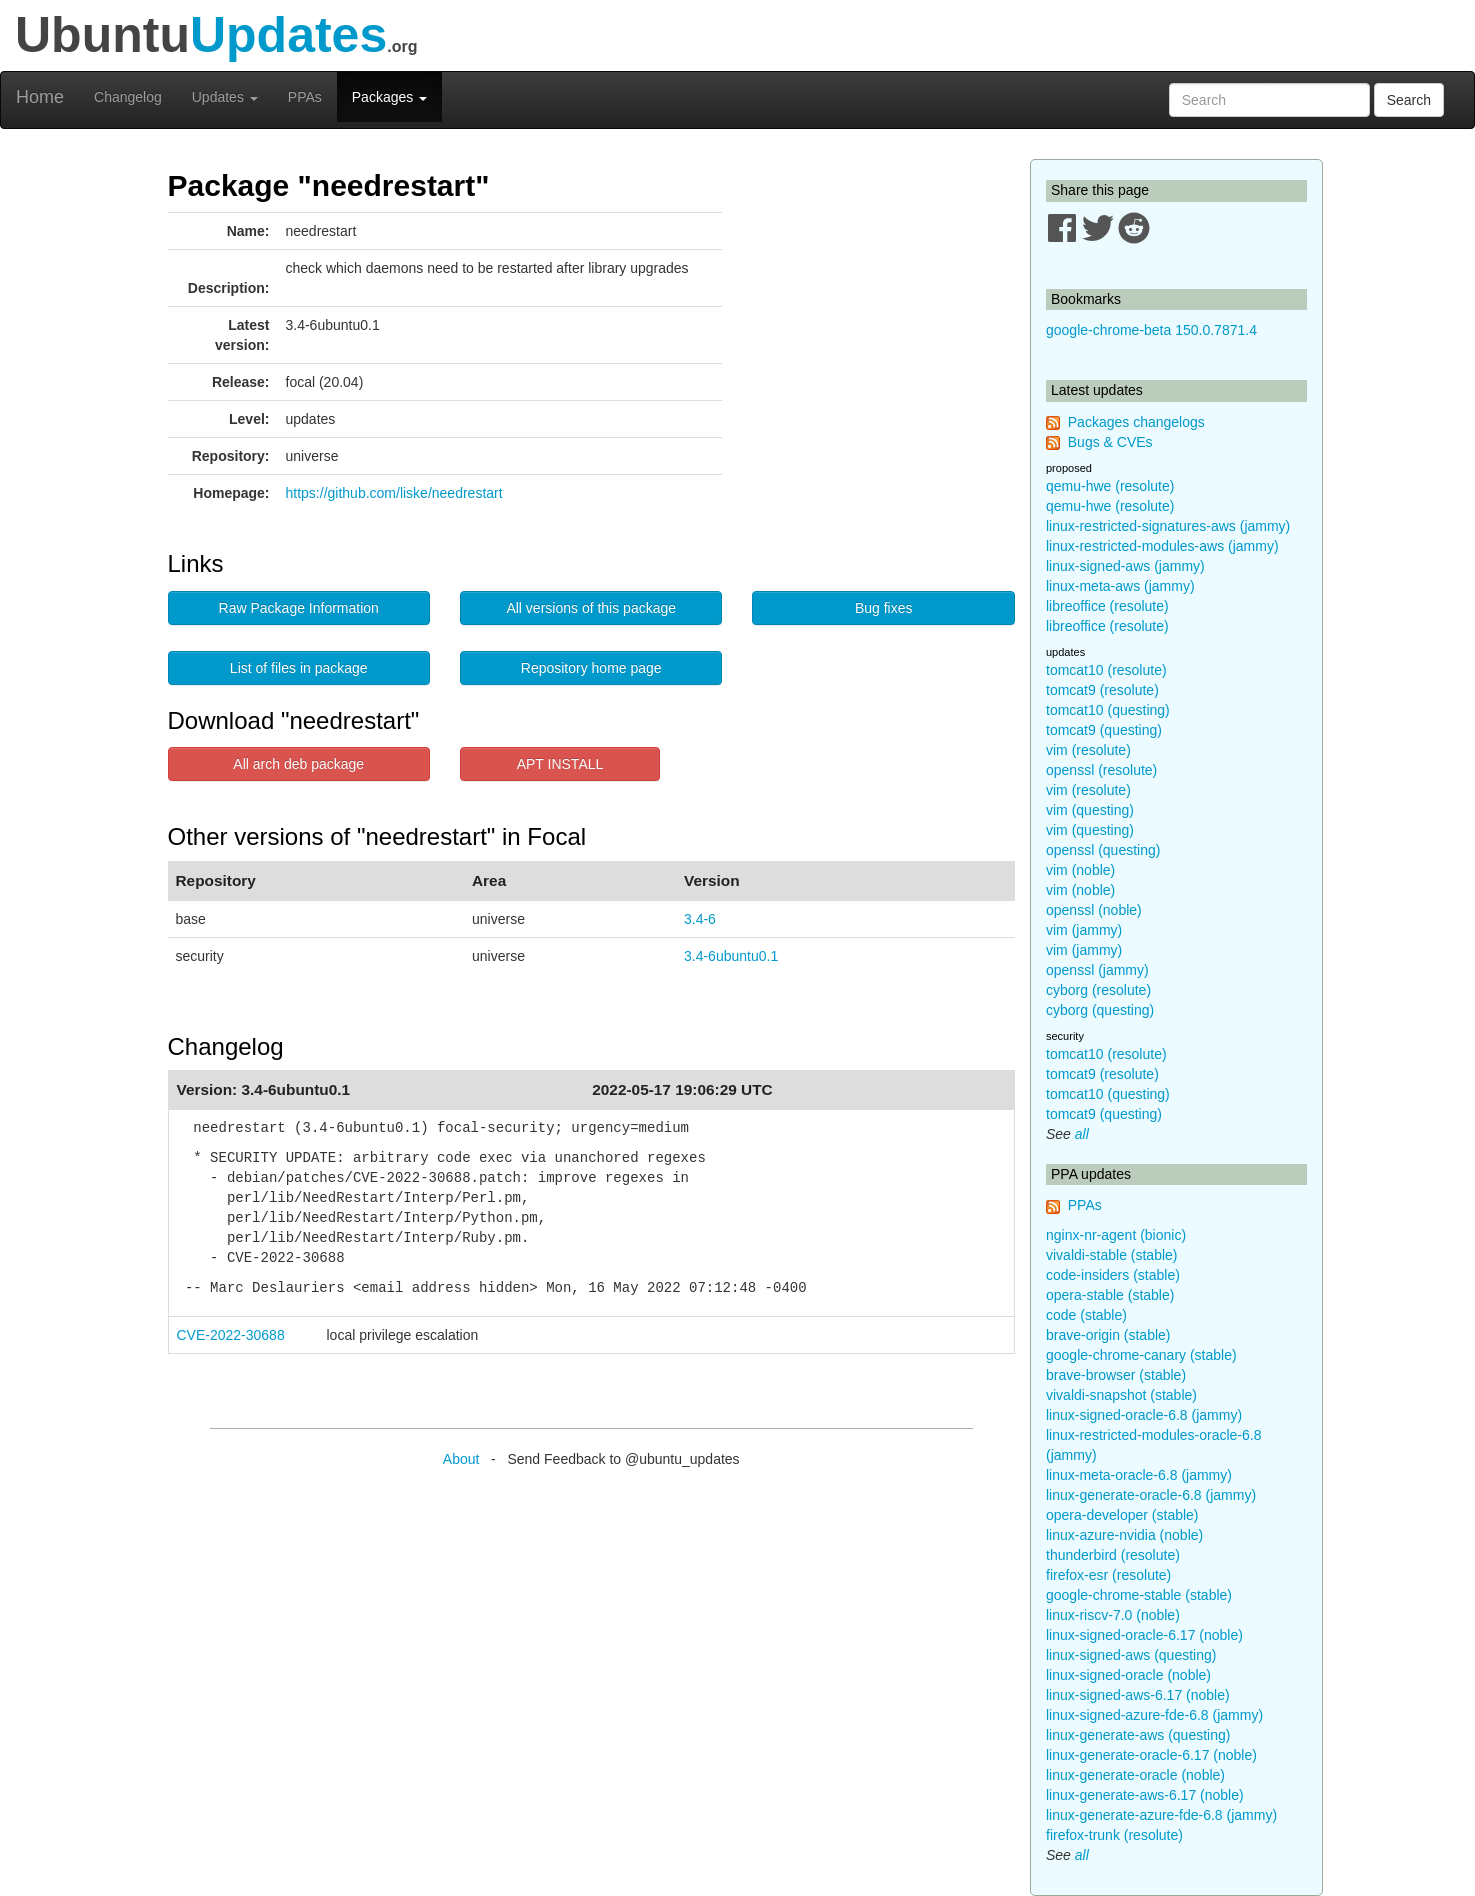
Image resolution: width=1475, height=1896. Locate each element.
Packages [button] (389, 97)
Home (40, 97)
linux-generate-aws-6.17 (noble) (1145, 1795)
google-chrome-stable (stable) (1139, 1595)
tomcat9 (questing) (1104, 730)
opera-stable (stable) (1110, 1295)
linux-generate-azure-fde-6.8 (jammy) (1161, 1815)
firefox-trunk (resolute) (1114, 1835)
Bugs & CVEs (1110, 442)
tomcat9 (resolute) (1102, 690)
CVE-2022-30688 (231, 1335)
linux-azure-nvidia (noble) (1124, 1535)
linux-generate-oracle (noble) (1135, 1775)
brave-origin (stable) (1108, 1335)
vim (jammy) (1084, 930)
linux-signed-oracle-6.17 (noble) (1144, 1635)
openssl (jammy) (1097, 970)
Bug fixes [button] (884, 608)
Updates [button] (225, 97)
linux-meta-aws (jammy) (1120, 586)
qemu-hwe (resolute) (1110, 486)
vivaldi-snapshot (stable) (1121, 1395)
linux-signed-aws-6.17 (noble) (1138, 1695)
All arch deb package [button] (298, 764)
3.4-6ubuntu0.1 (731, 956)
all (1082, 1134)
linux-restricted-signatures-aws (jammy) (1168, 526)
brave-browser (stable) (1116, 1375)
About (461, 1459)
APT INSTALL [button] (560, 764)
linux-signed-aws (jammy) (1125, 566)
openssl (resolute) (1101, 770)
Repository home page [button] (591, 668)
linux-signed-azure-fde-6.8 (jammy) (1154, 1715)
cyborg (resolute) (1098, 990)
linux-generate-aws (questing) (1138, 1735)
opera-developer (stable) (1122, 1515)
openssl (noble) (1094, 910)
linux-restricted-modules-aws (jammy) (1162, 546)
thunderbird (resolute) (1113, 1555)
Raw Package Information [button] (299, 608)
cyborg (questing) (1100, 1010)
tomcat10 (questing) (1108, 710)
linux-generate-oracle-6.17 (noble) (1151, 1755)
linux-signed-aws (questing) (1131, 1655)
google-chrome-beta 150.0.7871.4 (1151, 330)
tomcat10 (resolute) (1106, 670)
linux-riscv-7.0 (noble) (1113, 1615)
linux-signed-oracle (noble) (1128, 1675)
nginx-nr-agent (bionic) (1116, 1235)
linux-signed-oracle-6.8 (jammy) (1144, 1415)
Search (1409, 100)
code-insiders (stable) (1113, 1275)
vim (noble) (1080, 870)
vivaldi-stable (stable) (1112, 1255)
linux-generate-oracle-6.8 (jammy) (1151, 1495)
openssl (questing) (1103, 850)
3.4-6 (700, 919)
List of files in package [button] (299, 668)
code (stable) (1086, 1315)
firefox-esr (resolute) (1108, 1575)
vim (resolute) (1088, 750)
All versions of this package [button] (591, 608)
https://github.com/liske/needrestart (394, 493)
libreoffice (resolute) (1107, 606)
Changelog (128, 97)
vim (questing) (1090, 810)
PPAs (305, 97)
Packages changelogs (1136, 422)
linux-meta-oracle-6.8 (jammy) (1139, 1475)
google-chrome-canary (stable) (1141, 1355)
